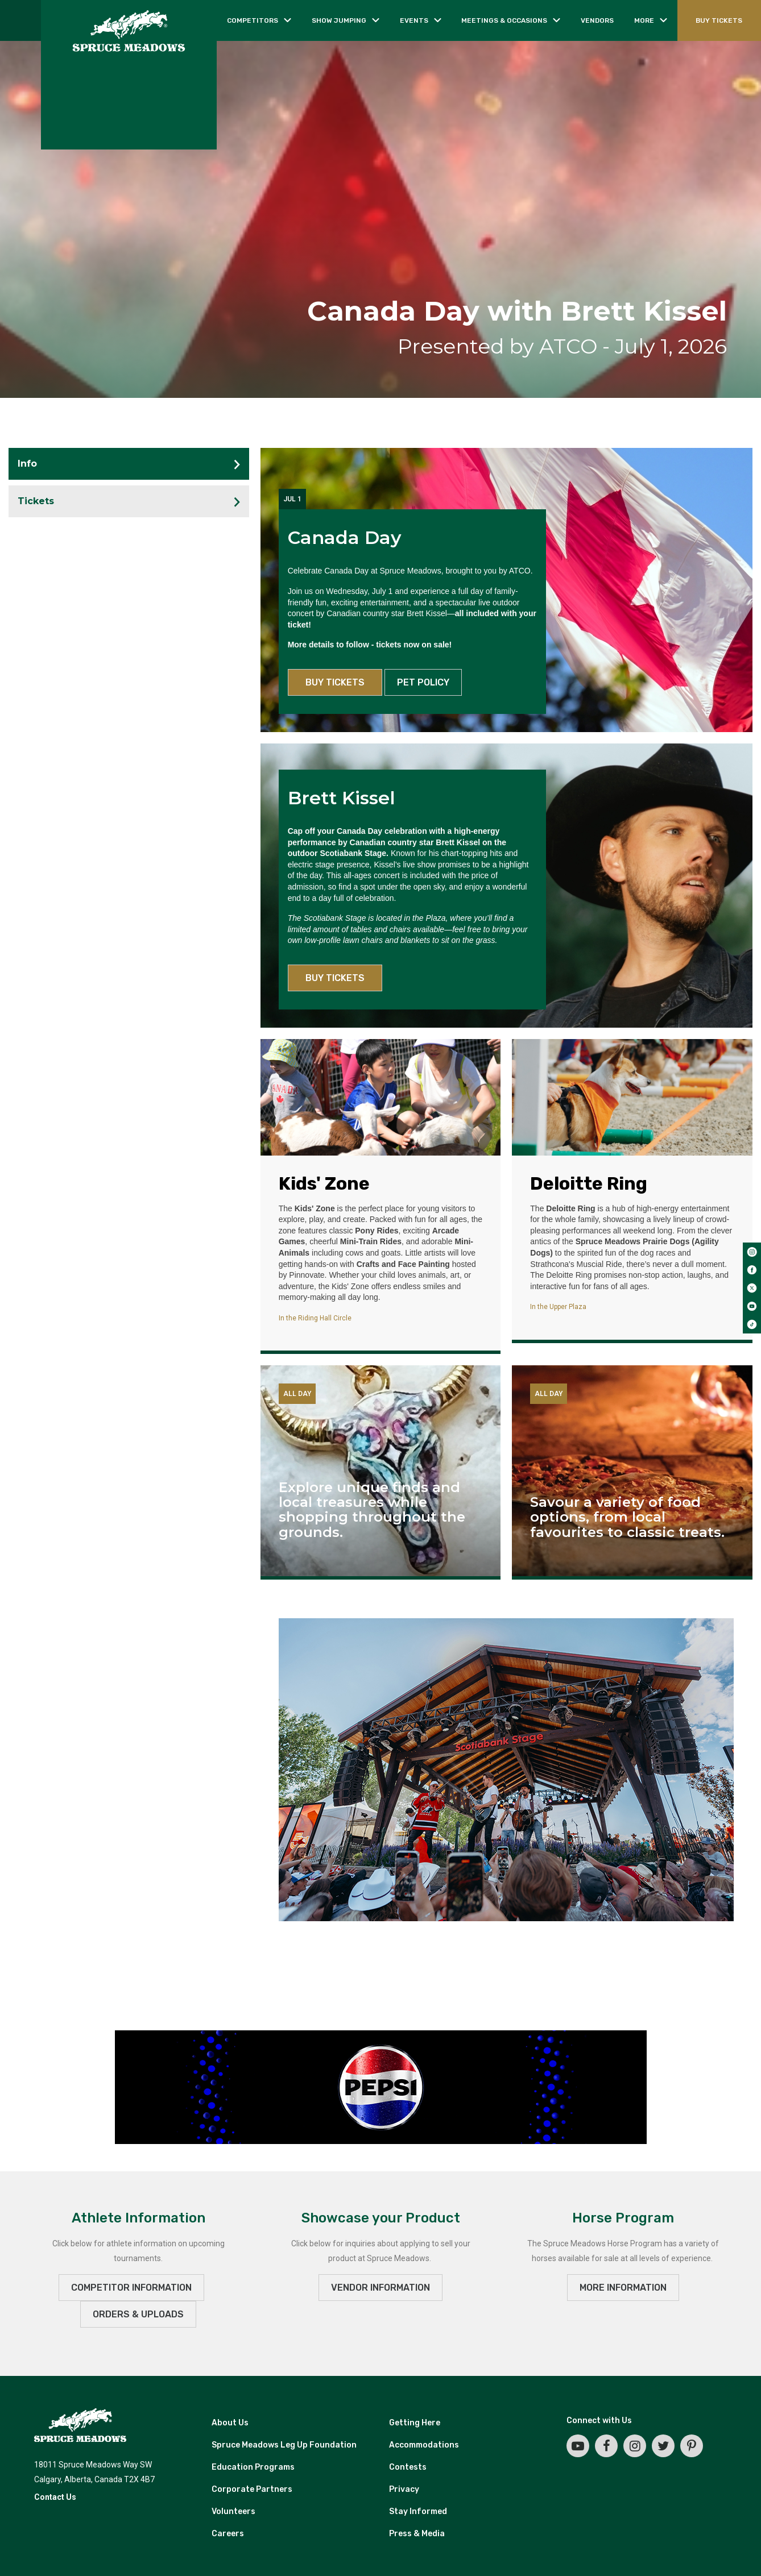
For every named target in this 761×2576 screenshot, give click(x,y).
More (644, 20)
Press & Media (417, 2533)
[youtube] (752, 1306)
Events (414, 20)
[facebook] (752, 1270)
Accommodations (424, 2445)
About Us (230, 2423)
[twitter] (752, 1288)
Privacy (404, 2489)
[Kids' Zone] (380, 1097)
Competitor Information (131, 2287)
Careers (228, 2533)
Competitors (252, 20)
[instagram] (752, 1252)
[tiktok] (752, 1324)
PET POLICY (423, 682)
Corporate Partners (252, 2489)
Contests (408, 2467)
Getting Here (414, 2423)
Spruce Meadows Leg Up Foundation (284, 2445)
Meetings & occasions (504, 20)
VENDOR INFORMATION (380, 2287)
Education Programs (253, 2467)
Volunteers (233, 2511)
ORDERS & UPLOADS (138, 2314)
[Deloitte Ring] (632, 1097)
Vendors (597, 20)
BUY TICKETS (719, 20)
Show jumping (339, 20)
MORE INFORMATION (623, 2287)
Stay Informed (418, 2511)
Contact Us (55, 2497)
